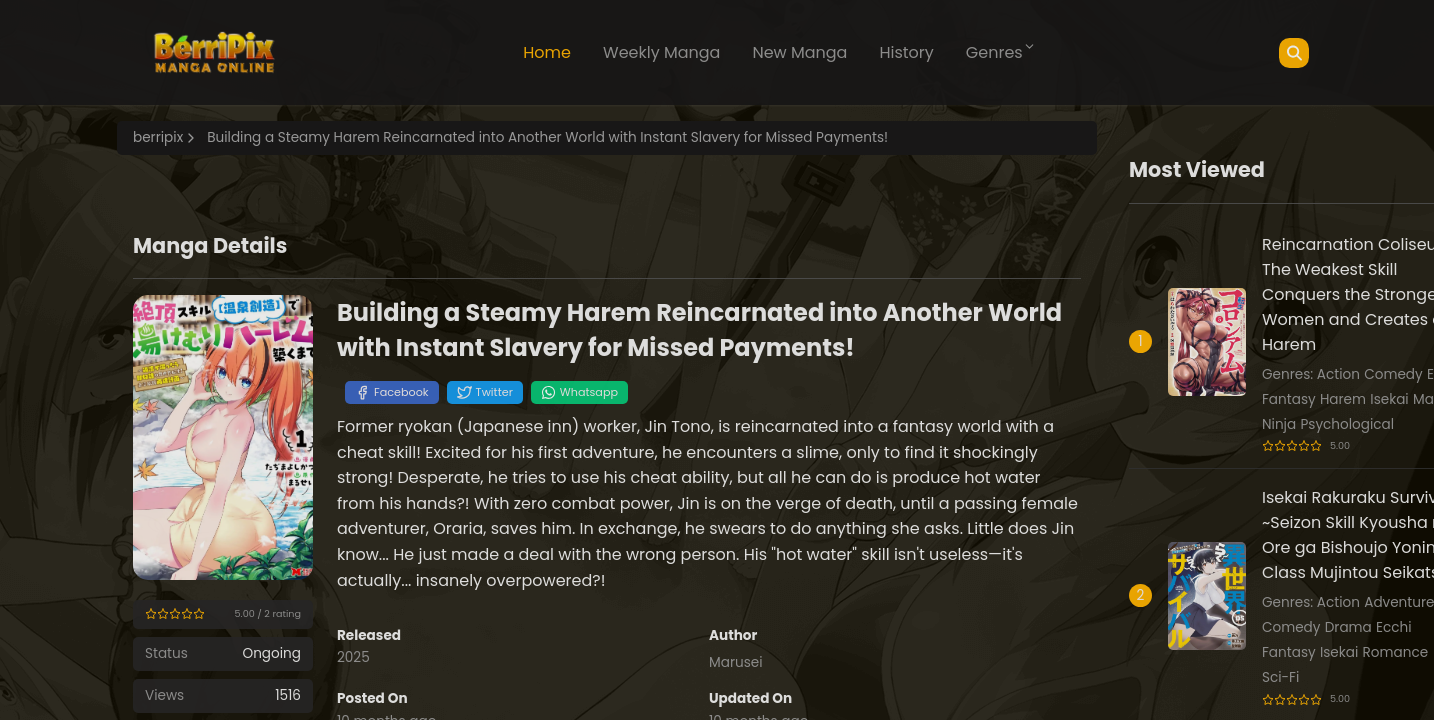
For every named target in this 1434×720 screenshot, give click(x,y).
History (906, 52)
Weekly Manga (661, 52)
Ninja (1279, 424)
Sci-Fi (1280, 677)
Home (547, 52)
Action (1338, 374)
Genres (1001, 52)
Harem (1343, 399)
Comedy (1393, 374)
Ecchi (1394, 627)
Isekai (1389, 399)
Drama (1348, 627)
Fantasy (1289, 399)
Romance (1396, 652)
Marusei (736, 662)
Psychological (1347, 424)
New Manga (799, 52)
